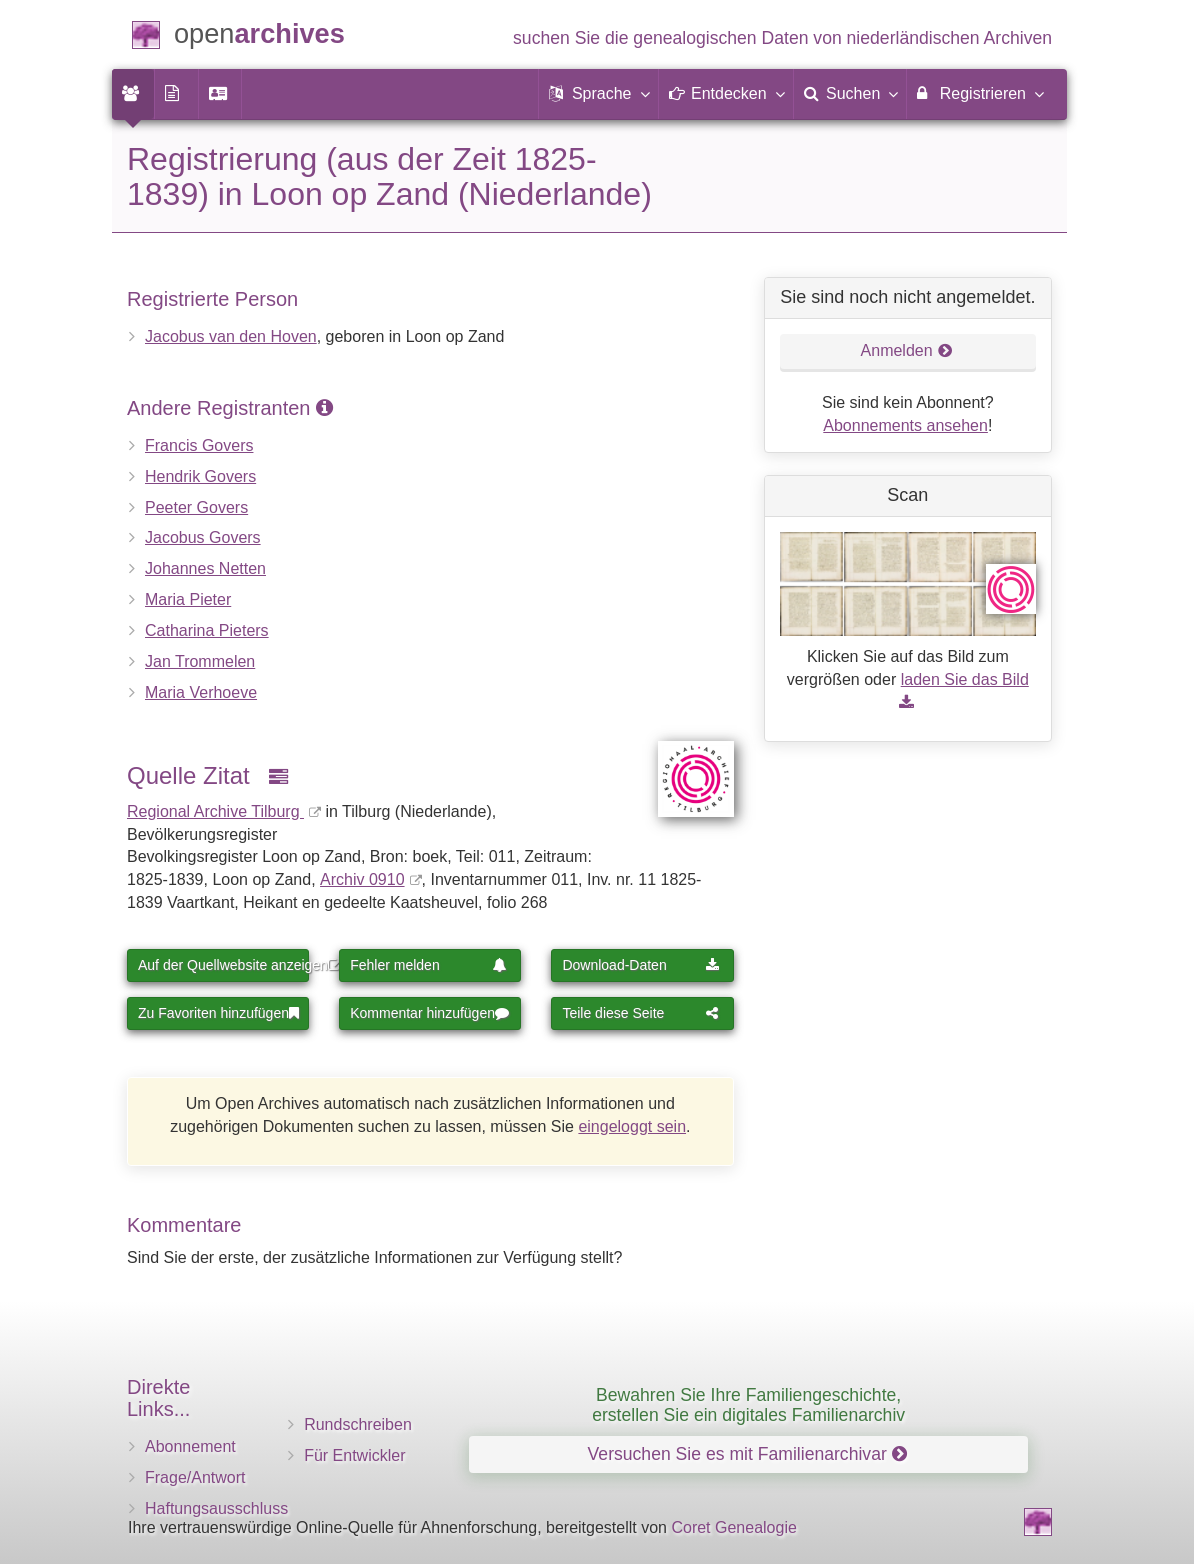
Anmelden (907, 350)
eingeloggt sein (632, 1126)
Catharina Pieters (207, 630)
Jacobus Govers (203, 537)
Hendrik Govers (200, 476)
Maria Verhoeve (201, 692)
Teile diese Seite (640, 1013)
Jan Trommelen (200, 661)
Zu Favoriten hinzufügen (218, 1013)
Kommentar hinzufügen (429, 1013)
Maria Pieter (188, 599)
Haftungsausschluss (216, 1508)
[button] (598, 94)
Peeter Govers (196, 507)
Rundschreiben (358, 1424)
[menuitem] (133, 94)
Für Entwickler (354, 1455)
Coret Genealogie (733, 1527)
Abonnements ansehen (905, 425)
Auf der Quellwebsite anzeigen (223, 965)
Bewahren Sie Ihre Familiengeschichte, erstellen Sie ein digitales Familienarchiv (748, 1404)
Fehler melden (428, 965)
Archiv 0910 (362, 879)
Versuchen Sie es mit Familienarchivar (747, 1454)
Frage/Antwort (195, 1477)
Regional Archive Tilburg (215, 811)
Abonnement (190, 1446)
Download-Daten (640, 965)
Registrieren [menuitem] (979, 93)
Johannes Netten (205, 568)
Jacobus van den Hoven (231, 336)
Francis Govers (199, 445)
